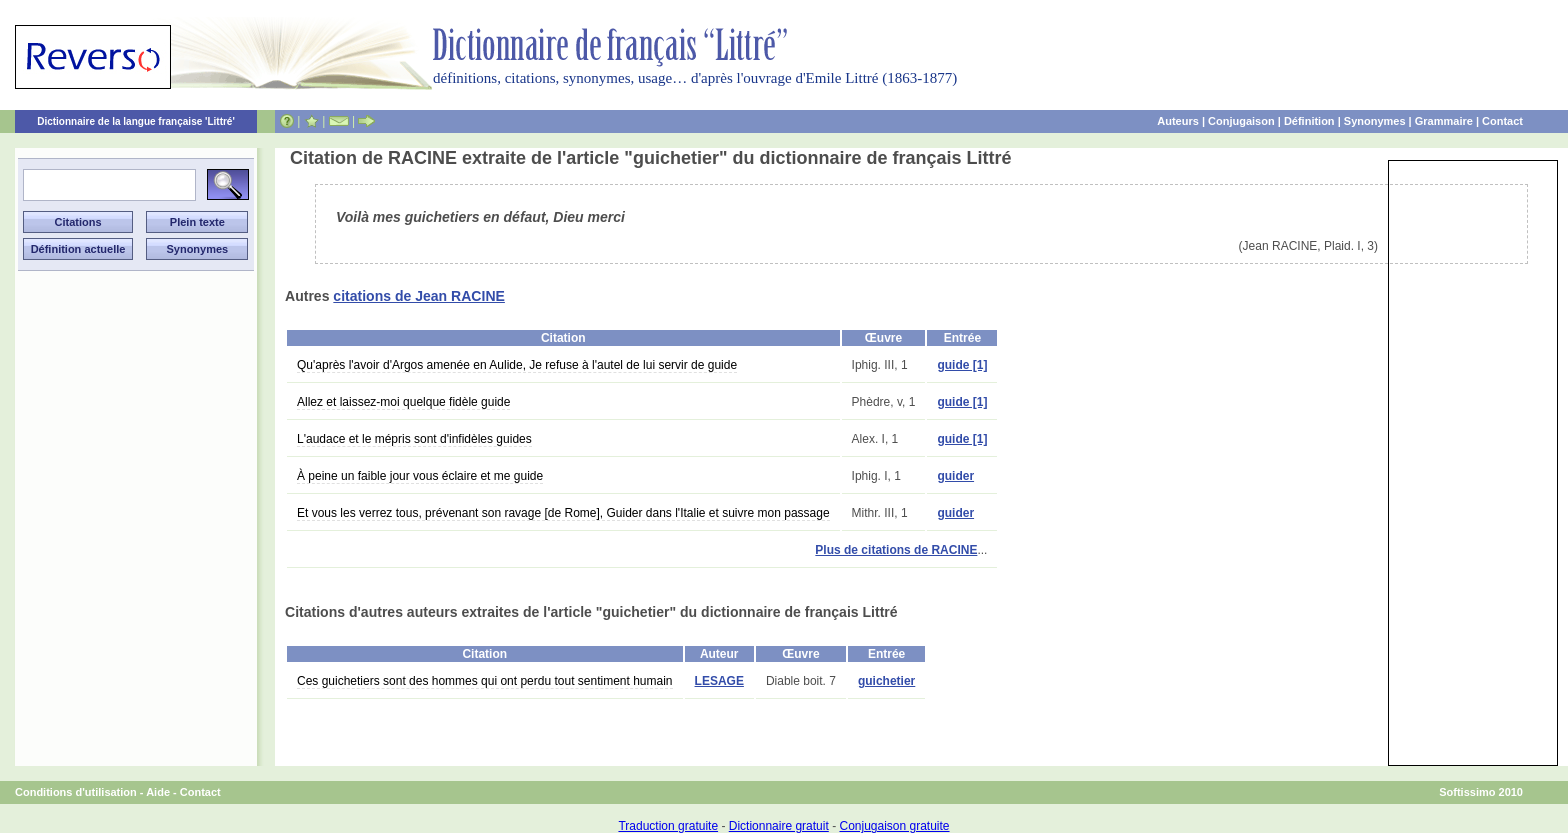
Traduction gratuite (668, 826)
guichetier (886, 681)
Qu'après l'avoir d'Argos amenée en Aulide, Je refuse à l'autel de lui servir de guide (517, 365)
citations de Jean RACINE (419, 296)
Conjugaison (1241, 121)
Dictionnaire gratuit (779, 826)
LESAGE (719, 681)
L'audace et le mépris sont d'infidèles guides (414, 439)
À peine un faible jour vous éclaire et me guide (420, 476)
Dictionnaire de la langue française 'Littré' (136, 121)
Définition (1309, 121)
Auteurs (1178, 121)
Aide (158, 792)
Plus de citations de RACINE (896, 550)
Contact (1502, 121)
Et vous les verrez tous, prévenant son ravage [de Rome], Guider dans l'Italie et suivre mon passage (563, 513)
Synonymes (1375, 121)
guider (955, 476)
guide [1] (962, 365)
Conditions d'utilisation (76, 792)
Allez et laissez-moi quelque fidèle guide (403, 402)
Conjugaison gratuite (894, 826)
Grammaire (1444, 121)
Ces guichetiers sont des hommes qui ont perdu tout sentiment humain (485, 681)
